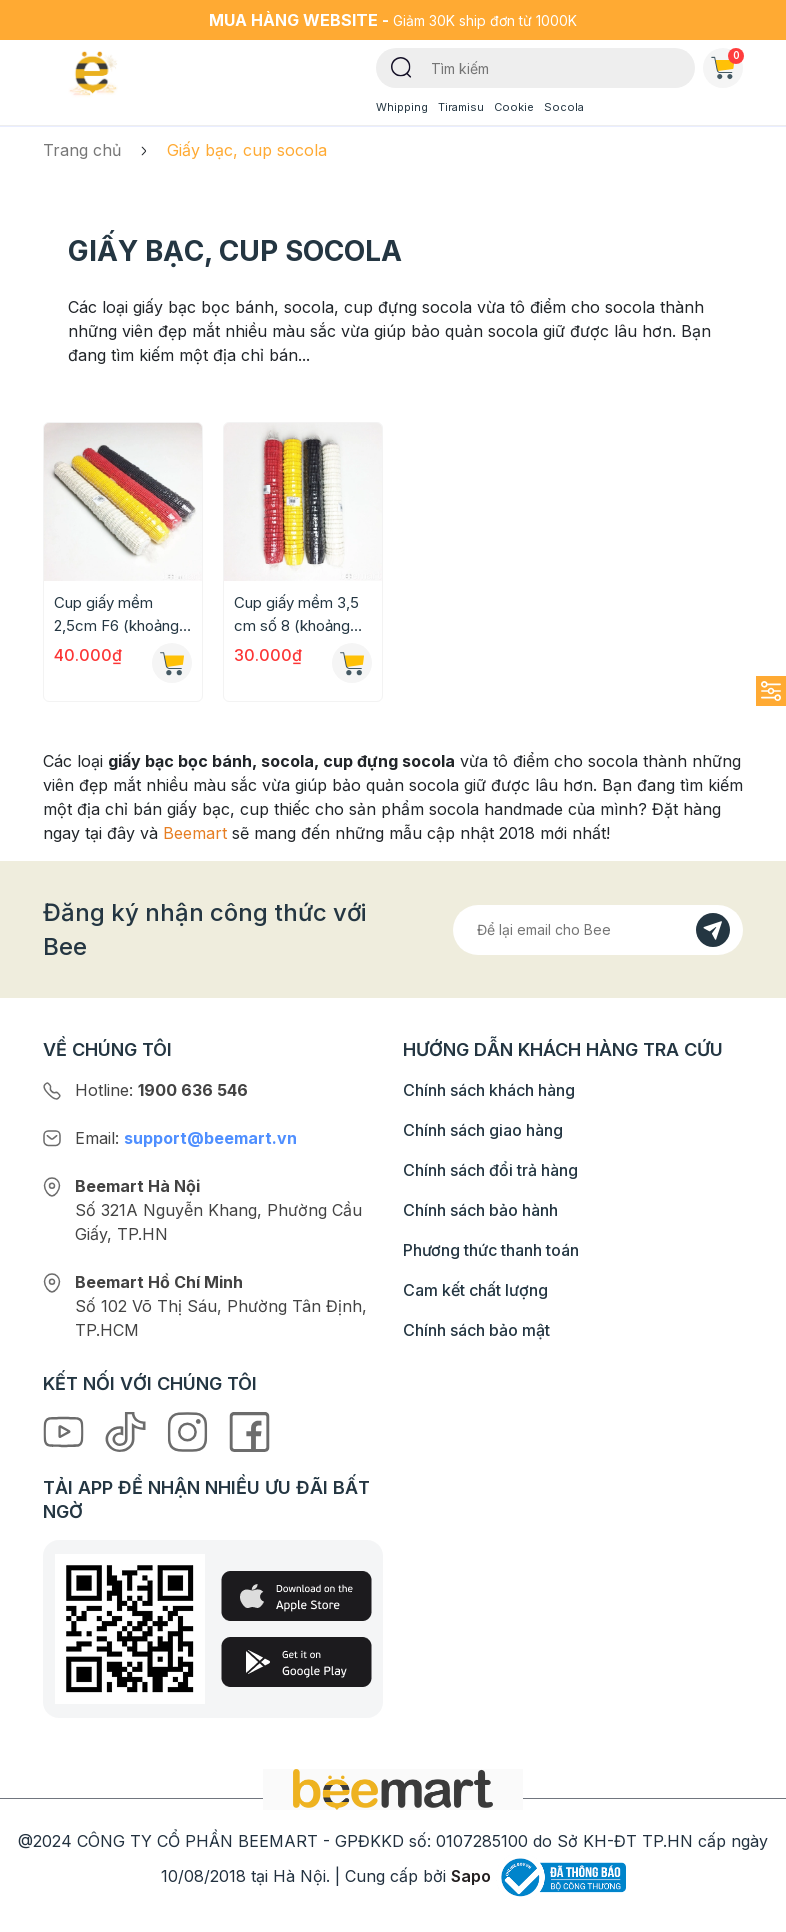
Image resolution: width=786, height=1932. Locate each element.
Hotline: (161, 1090)
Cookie (514, 107)
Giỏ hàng (727, 64)
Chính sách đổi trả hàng (490, 1170)
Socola (564, 107)
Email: (186, 1138)
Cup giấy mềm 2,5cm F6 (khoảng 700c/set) (116, 615)
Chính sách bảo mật (476, 1330)
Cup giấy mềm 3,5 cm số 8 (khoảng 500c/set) (296, 615)
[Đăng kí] (713, 930)
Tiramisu (461, 107)
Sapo (471, 1876)
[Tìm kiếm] (401, 66)
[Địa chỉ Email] (598, 930)
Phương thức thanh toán (491, 1250)
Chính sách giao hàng (483, 1130)
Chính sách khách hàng (489, 1090)
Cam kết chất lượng (475, 1290)
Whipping (402, 107)
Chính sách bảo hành (480, 1210)
